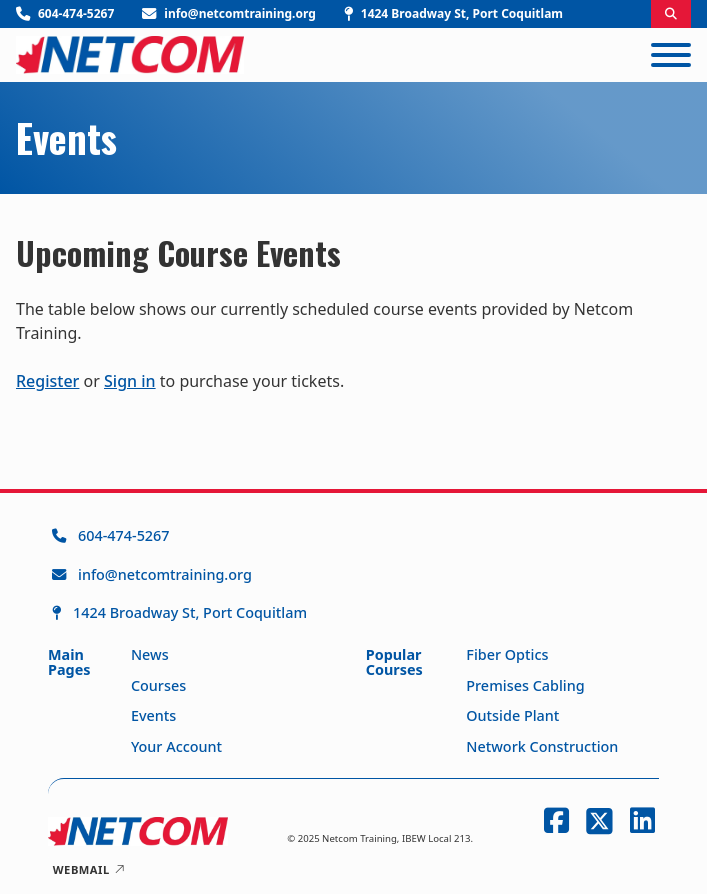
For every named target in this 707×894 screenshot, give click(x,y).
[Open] (671, 55)
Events (66, 137)
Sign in (130, 381)
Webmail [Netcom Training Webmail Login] (89, 869)
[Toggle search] (671, 14)
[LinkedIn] (638, 820)
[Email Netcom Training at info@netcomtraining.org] (179, 575)
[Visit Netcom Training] (453, 14)
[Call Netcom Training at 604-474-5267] (179, 536)
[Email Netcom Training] (228, 14)
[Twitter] (595, 821)
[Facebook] (552, 820)
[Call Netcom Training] (65, 14)
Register (47, 381)
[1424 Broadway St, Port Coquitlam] (179, 613)
